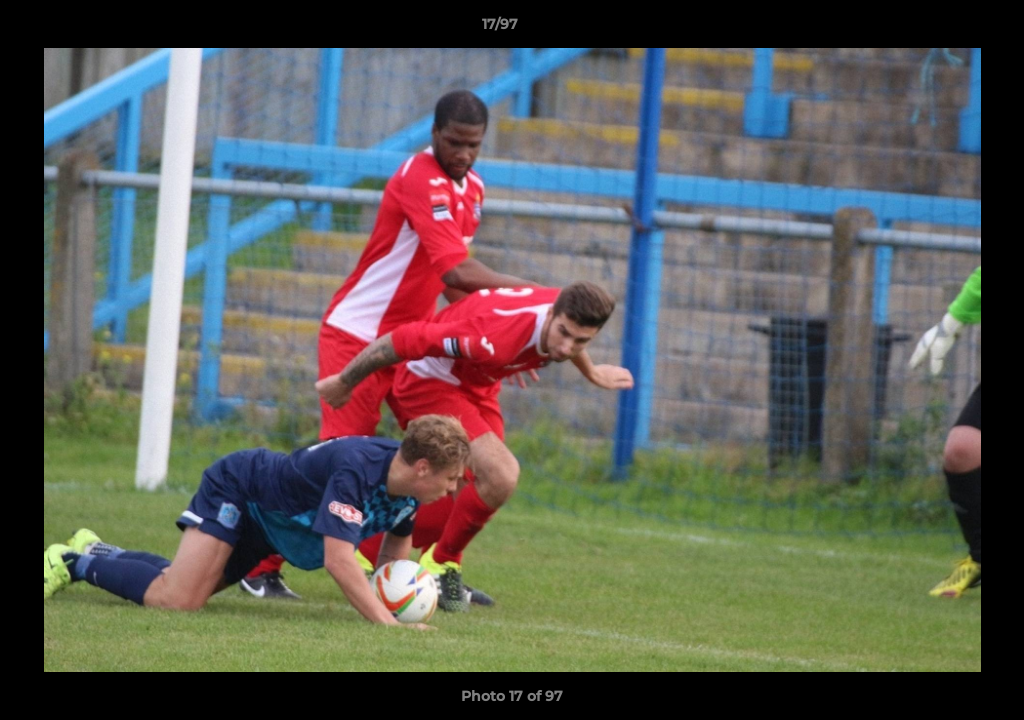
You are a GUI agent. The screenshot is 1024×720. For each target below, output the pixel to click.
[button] (940, 29)
